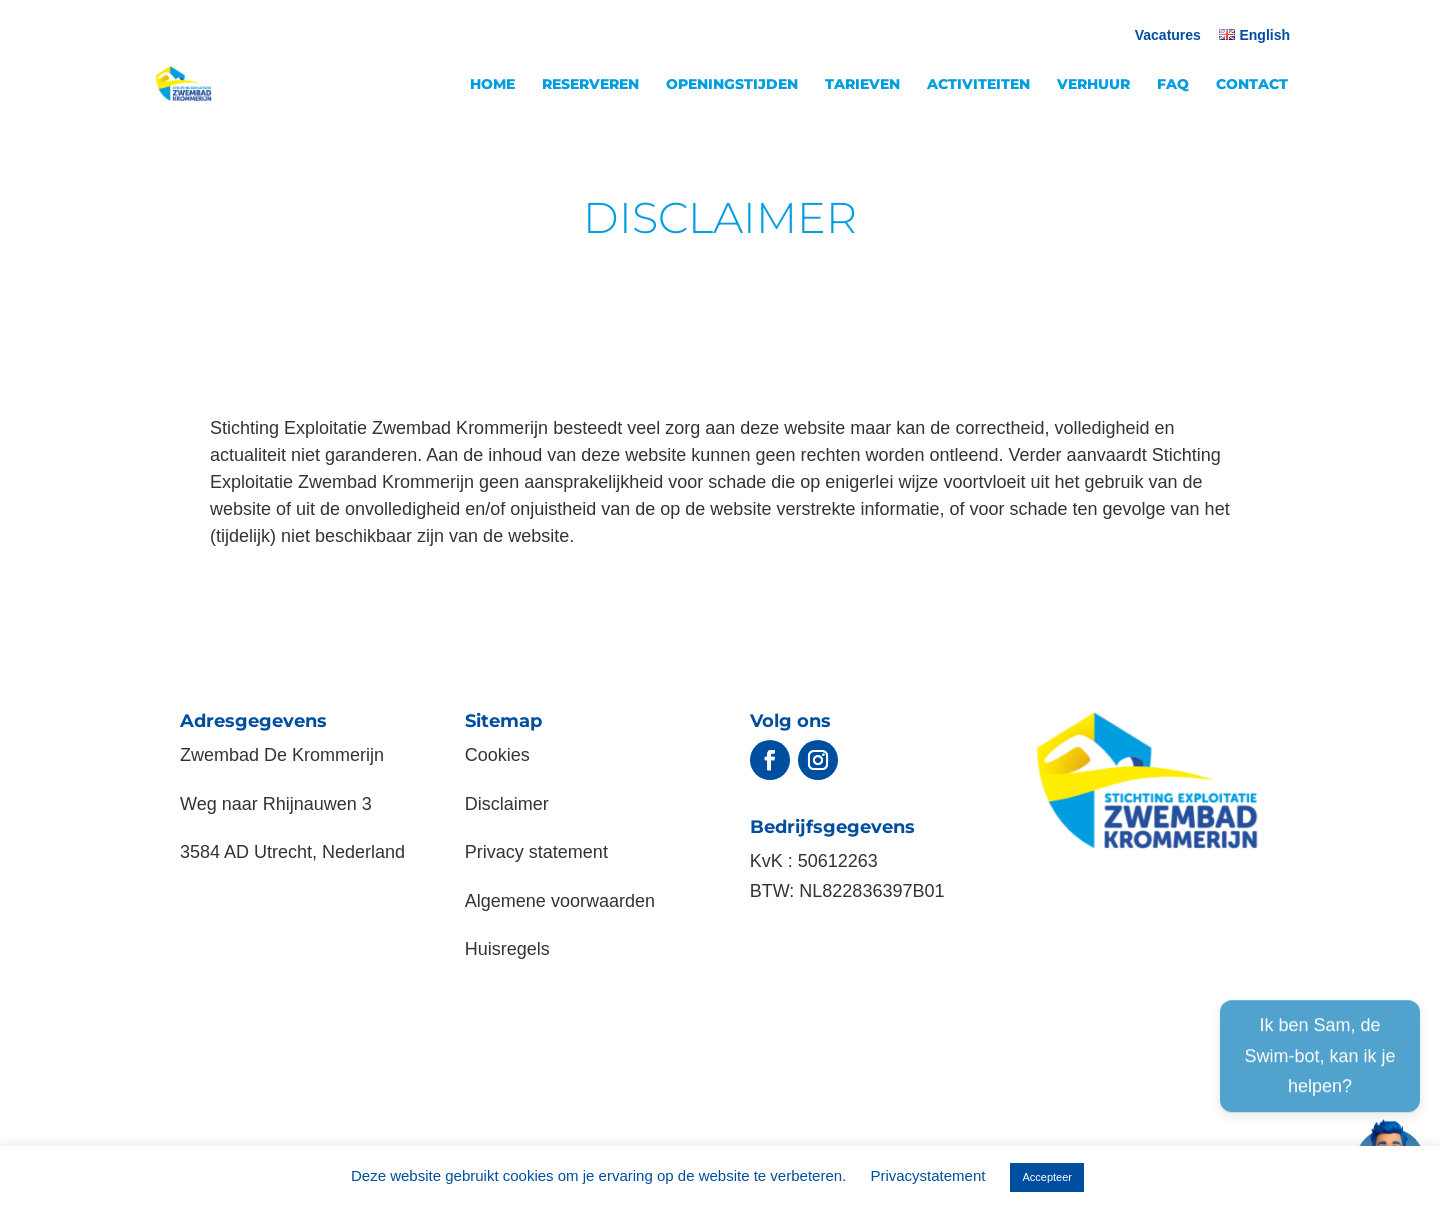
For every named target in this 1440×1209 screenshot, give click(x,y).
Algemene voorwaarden (560, 901)
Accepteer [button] (1047, 1177)
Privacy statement (536, 852)
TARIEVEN (862, 85)
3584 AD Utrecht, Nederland (292, 852)
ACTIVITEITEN (978, 85)
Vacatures (1168, 35)
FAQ (1173, 85)
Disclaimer (507, 804)
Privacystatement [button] (927, 1175)
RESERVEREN (590, 85)
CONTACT (1252, 85)
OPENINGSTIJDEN (732, 85)
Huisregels (507, 949)
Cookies (497, 755)
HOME (492, 85)
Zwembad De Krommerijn (282, 755)
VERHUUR (1093, 85)
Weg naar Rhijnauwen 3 (276, 804)
